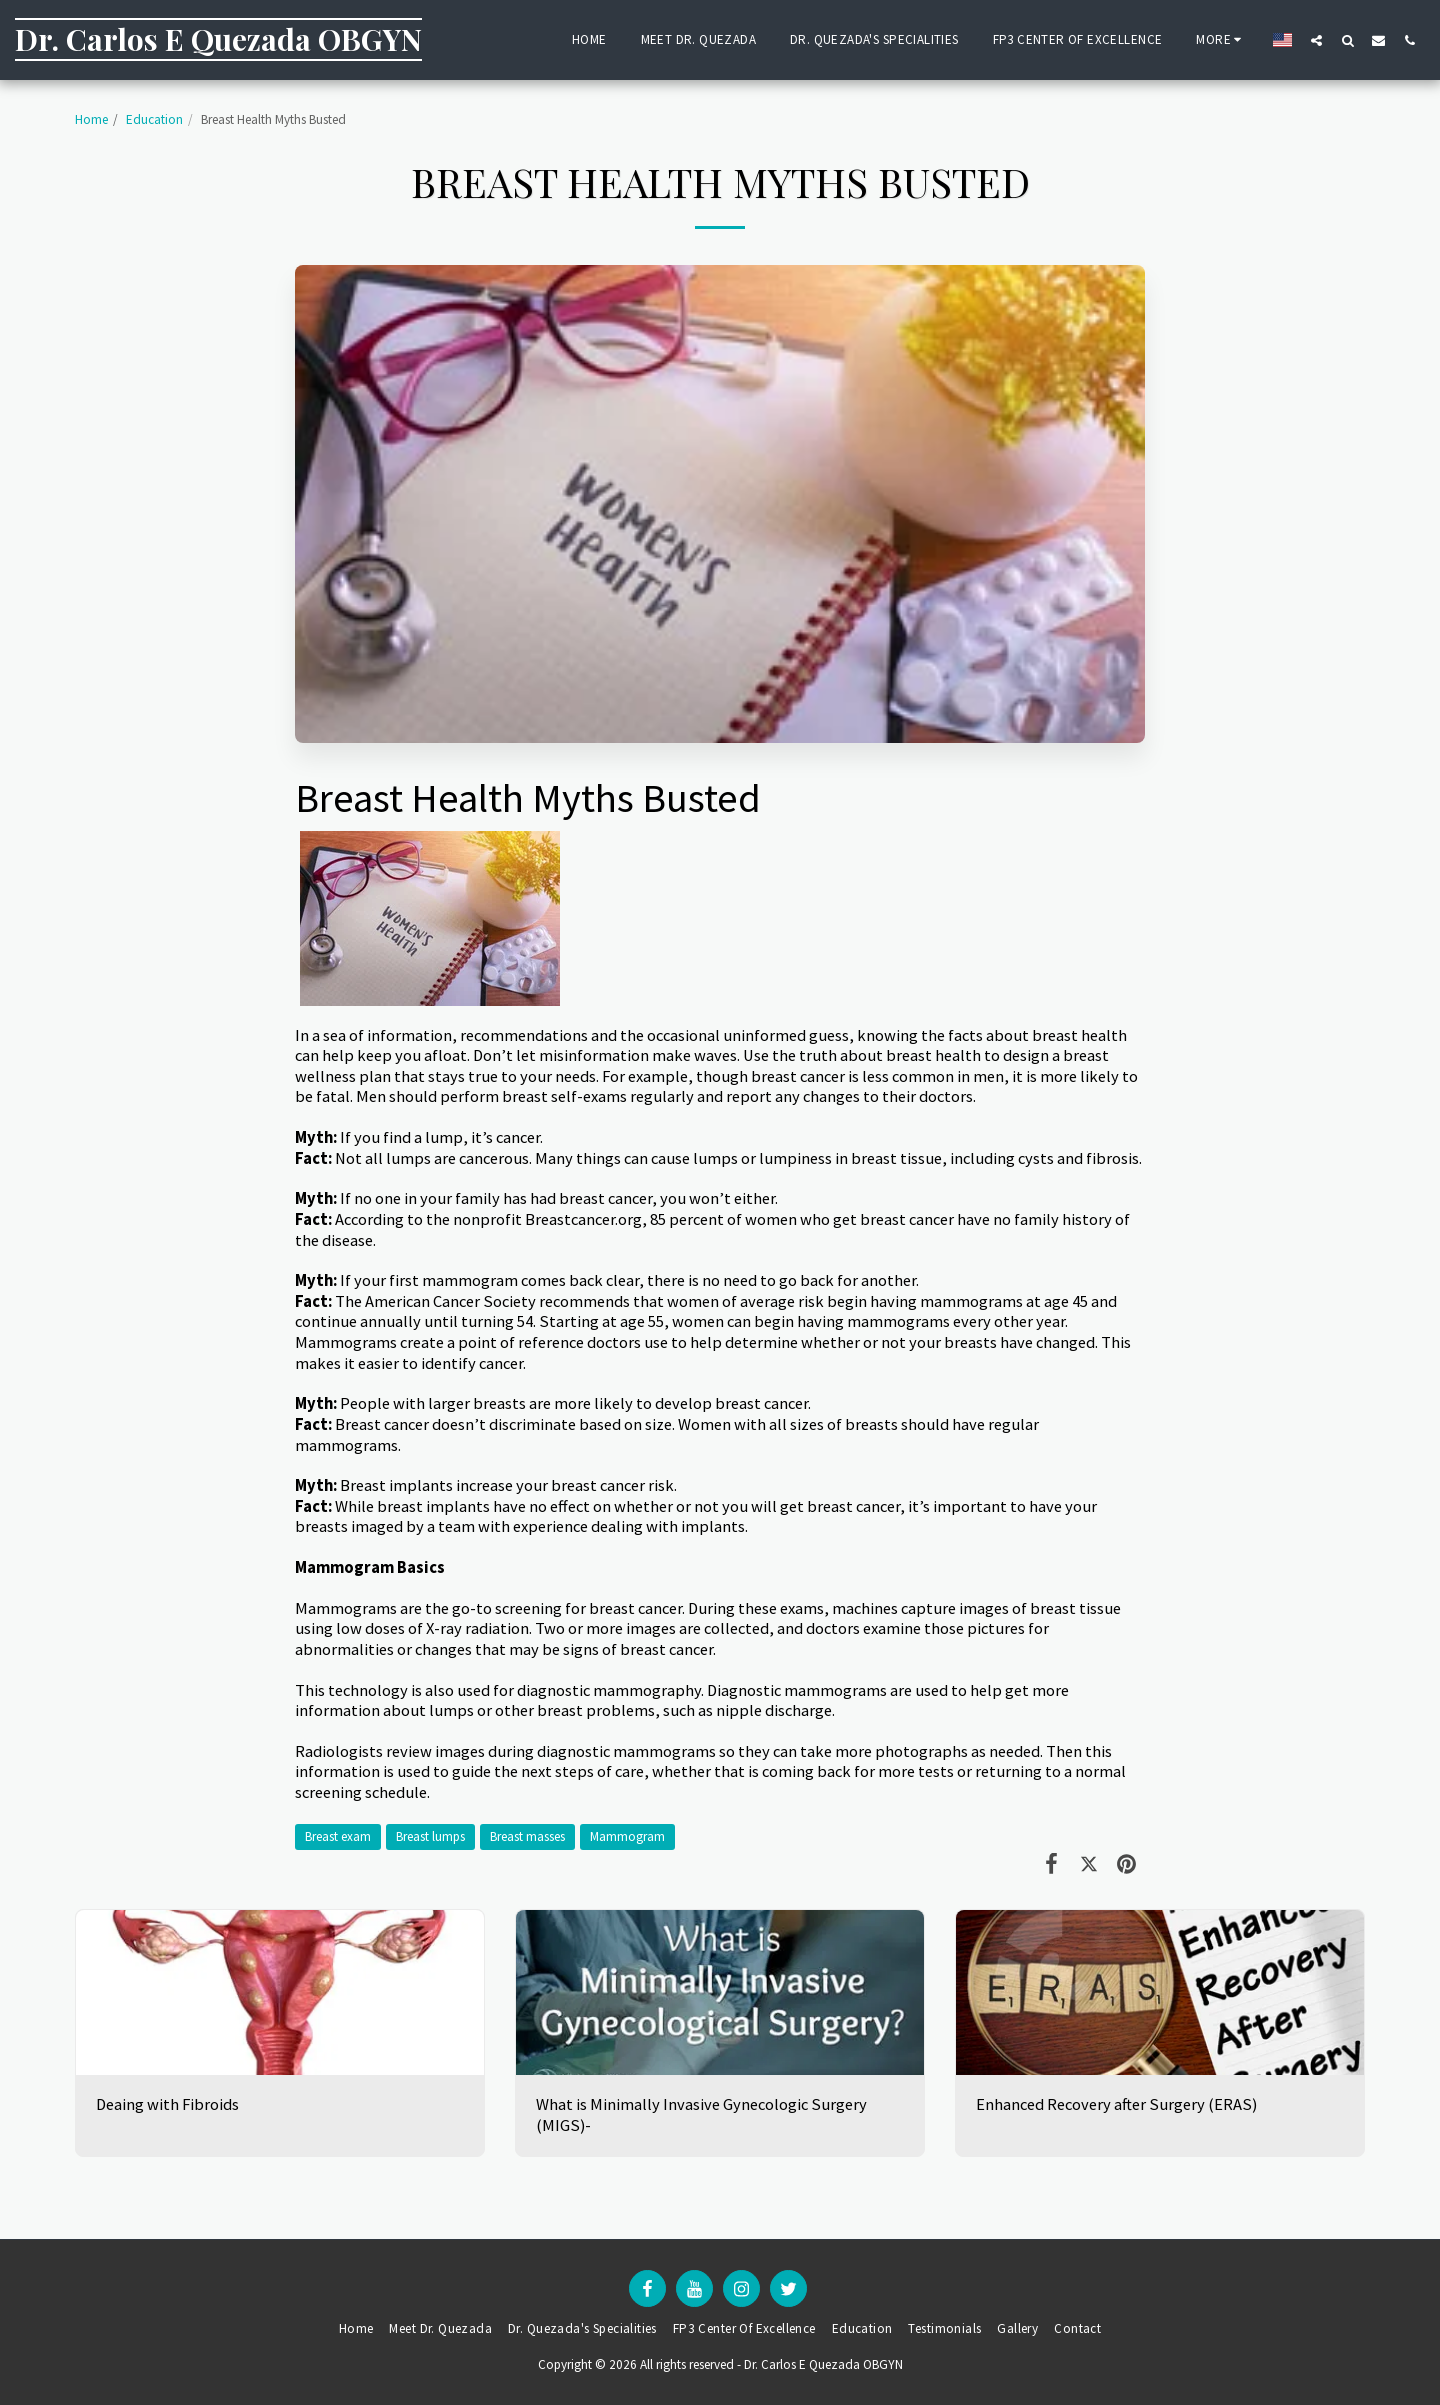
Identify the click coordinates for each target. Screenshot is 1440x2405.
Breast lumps (430, 1836)
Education (154, 119)
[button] (1316, 40)
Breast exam (338, 1836)
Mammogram (627, 1836)
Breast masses (527, 1836)
